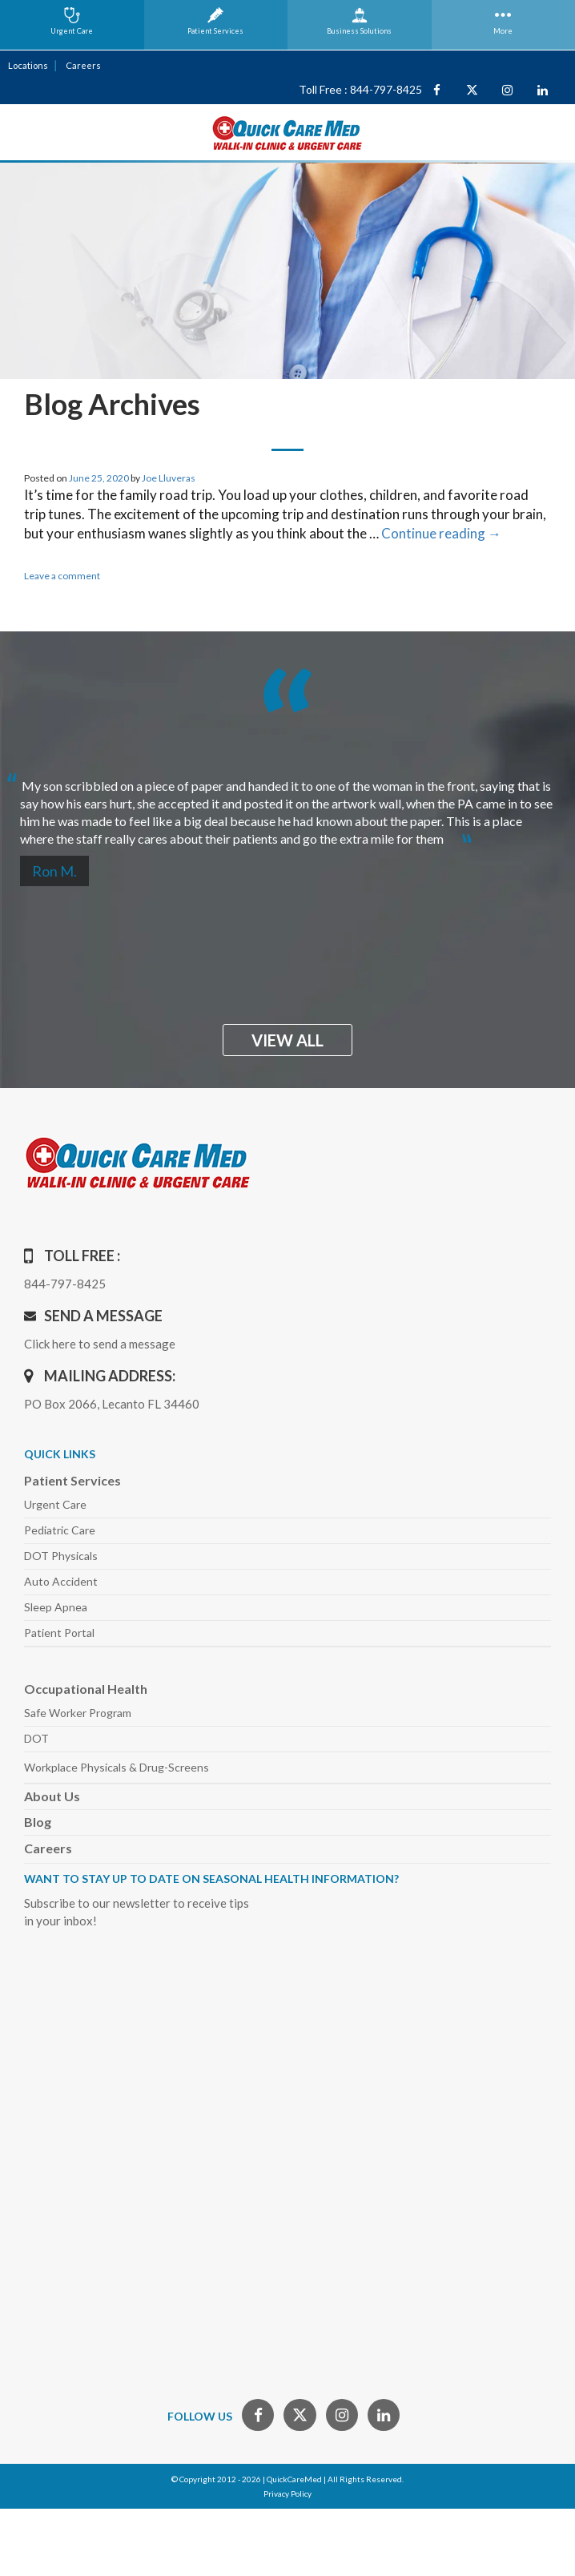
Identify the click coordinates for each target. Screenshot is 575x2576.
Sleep (55, 1607)
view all (287, 1040)
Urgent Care (55, 1504)
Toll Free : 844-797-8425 (360, 89)
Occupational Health (85, 1688)
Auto (61, 1581)
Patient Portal (59, 1632)
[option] (287, 805)
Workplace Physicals (116, 1767)
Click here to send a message (99, 1343)
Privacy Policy (287, 2493)
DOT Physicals (61, 1555)
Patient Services (72, 1480)
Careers (83, 65)
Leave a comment (62, 576)
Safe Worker (77, 1712)
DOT (36, 1738)
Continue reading (441, 533)
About (52, 1796)
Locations (28, 65)
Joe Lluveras (168, 478)
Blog (37, 1821)
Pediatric (59, 1530)
